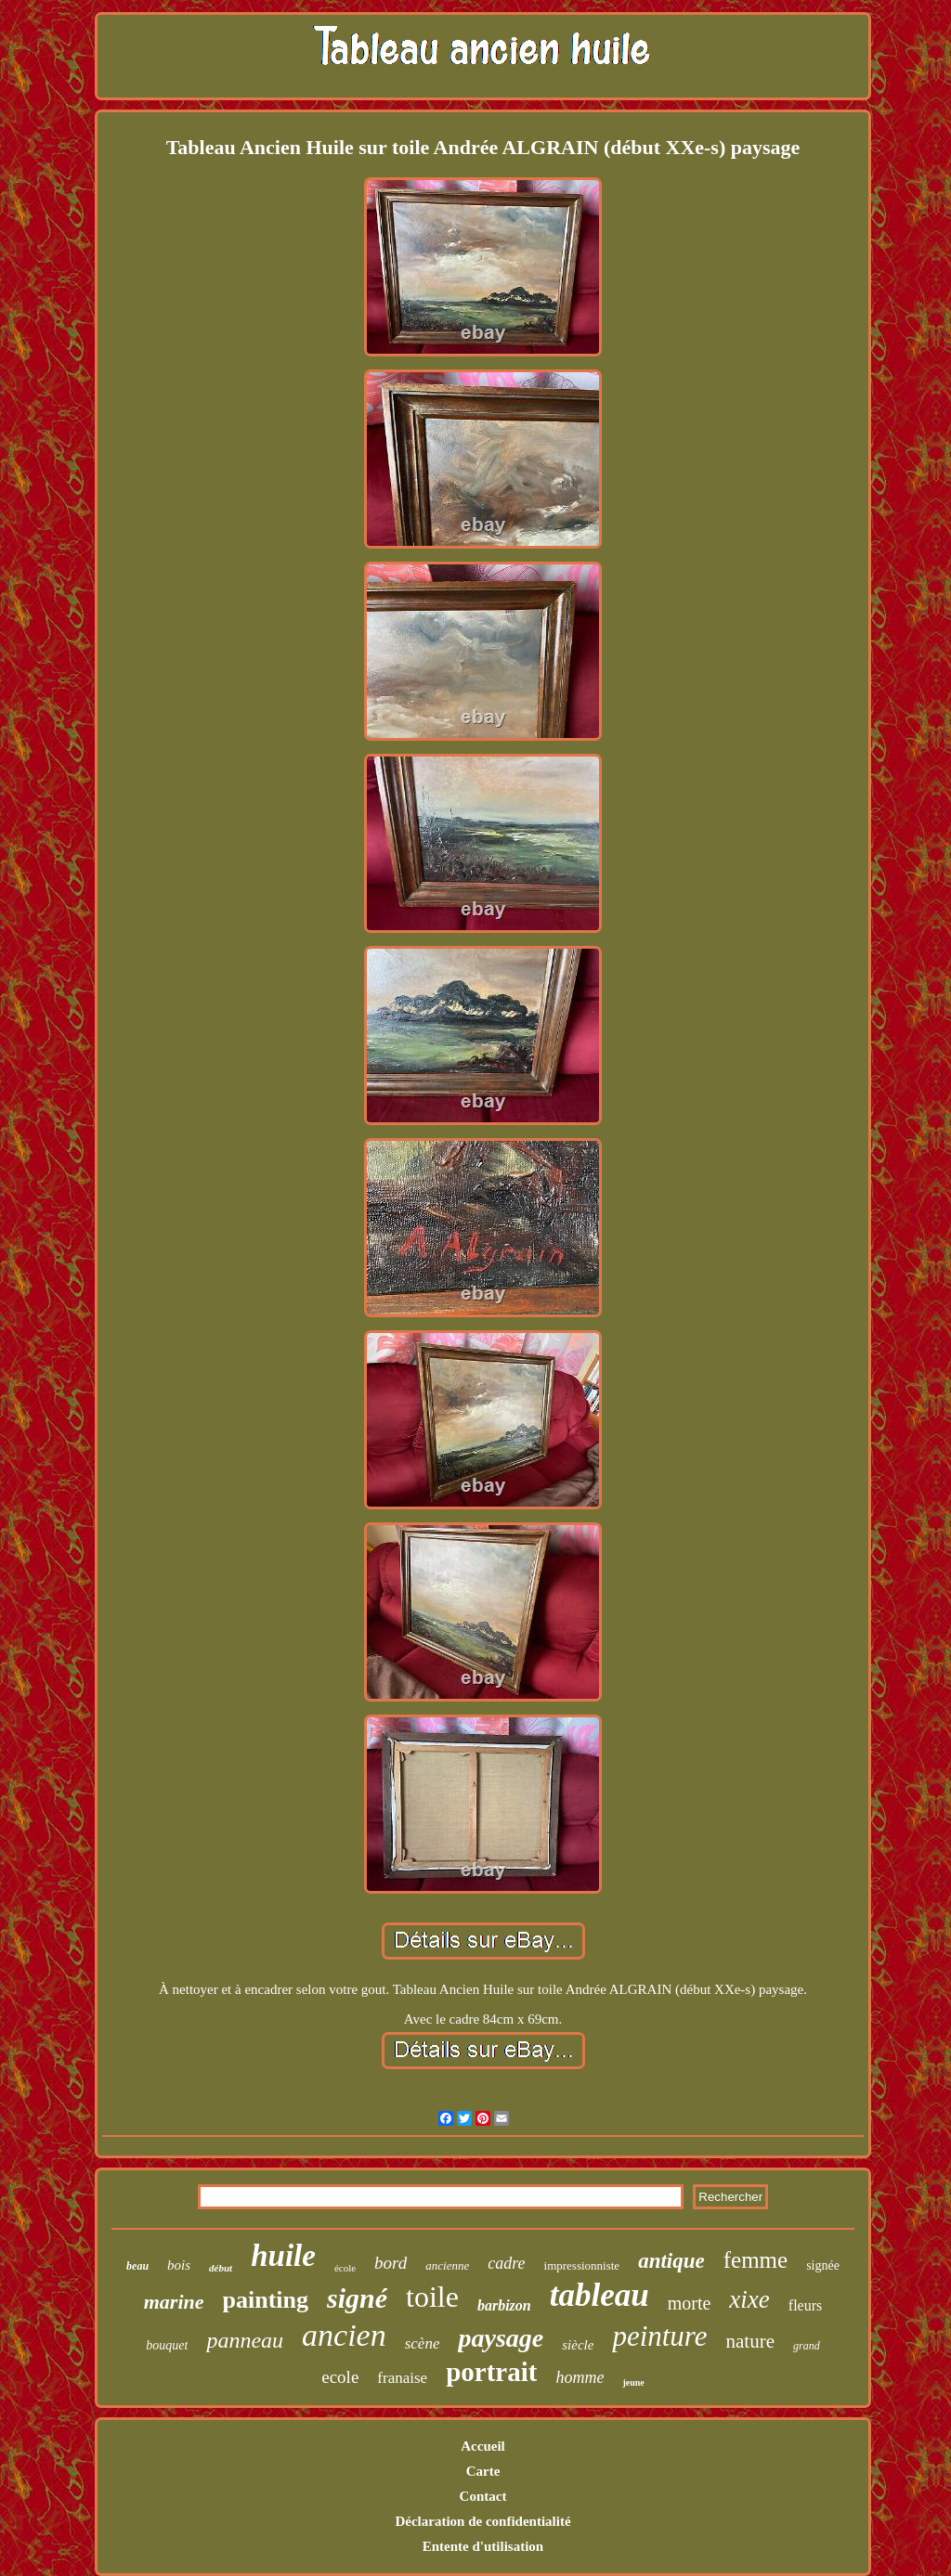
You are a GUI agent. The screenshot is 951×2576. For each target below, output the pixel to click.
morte (689, 2303)
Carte (483, 2471)
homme (579, 2377)
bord (390, 2262)
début (220, 2267)
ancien (344, 2335)
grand (806, 2345)
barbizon (504, 2305)
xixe (749, 2299)
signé (357, 2298)
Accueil (482, 2446)
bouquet (167, 2345)
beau (137, 2265)
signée (823, 2265)
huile (283, 2255)
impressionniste (582, 2265)
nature (750, 2341)
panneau (244, 2340)
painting (266, 2299)
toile (432, 2296)
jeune (633, 2382)
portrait (491, 2372)
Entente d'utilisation (483, 2546)
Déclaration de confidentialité (482, 2521)
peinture (659, 2336)
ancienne (447, 2265)
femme (755, 2259)
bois (178, 2265)
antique (671, 2260)
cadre (506, 2263)
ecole (339, 2377)
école (345, 2267)
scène (422, 2343)
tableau (599, 2295)
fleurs (805, 2305)
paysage (500, 2338)
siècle (577, 2344)
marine (174, 2301)
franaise (402, 2378)
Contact (483, 2496)
